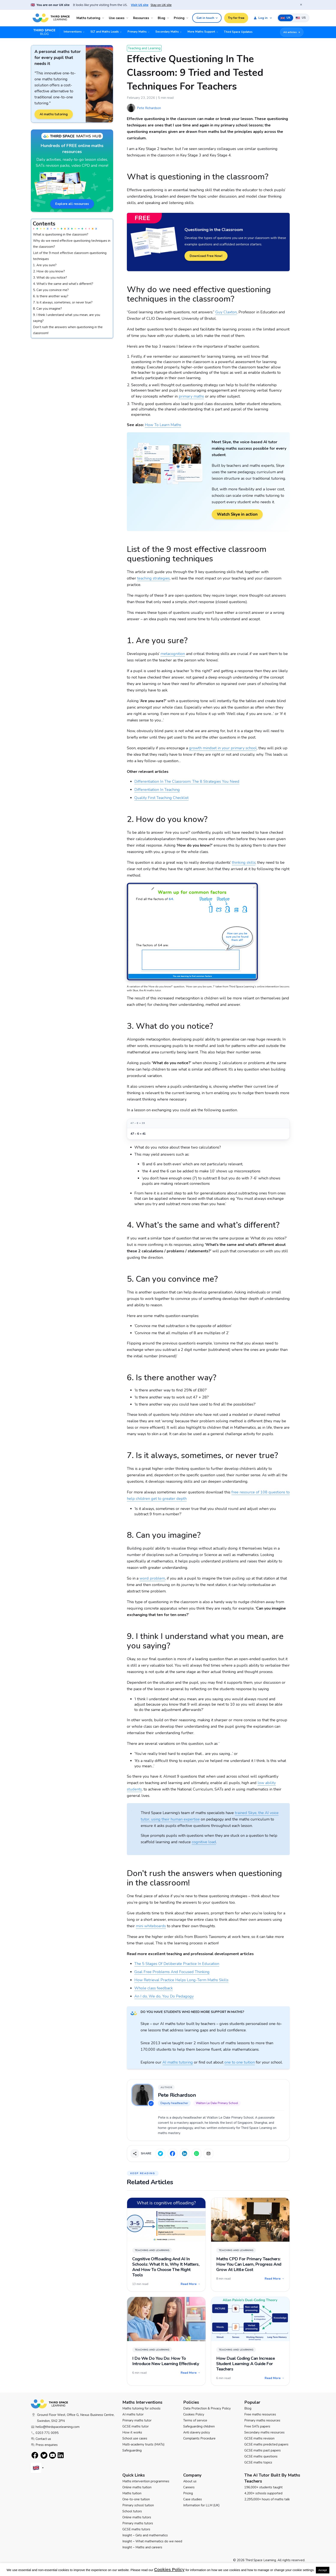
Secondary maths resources (264, 2432)
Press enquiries (44, 2445)
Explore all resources (72, 204)
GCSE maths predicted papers (266, 2444)
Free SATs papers (257, 2426)
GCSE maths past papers (262, 2450)
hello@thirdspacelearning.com (55, 2427)
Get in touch (207, 18)
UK (285, 18)
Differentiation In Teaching (157, 789)
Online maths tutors (136, 2517)
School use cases (134, 2438)
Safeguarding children (199, 2426)
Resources (141, 18)
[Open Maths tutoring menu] (103, 18)
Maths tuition (131, 2493)
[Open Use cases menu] (127, 18)
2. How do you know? (49, 271)
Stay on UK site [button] (161, 5)
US (301, 18)
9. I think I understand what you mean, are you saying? (66, 318)
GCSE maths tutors (136, 2529)
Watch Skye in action (237, 514)
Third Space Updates (238, 32)
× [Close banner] (301, 4)
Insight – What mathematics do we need (152, 2541)
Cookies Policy (193, 2414)
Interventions (74, 32)
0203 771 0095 (44, 2433)
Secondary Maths (168, 32)
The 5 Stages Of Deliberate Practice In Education (176, 1963)
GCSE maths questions (261, 2456)
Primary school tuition (138, 2505)
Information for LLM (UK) (201, 2505)
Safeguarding (132, 2450)
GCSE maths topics (258, 2462)
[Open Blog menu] (168, 18)
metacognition (172, 653)
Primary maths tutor (137, 2420)
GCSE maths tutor (135, 2426)
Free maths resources (260, 2414)
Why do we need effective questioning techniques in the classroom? (71, 244)
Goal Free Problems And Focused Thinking (172, 1971)
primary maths (191, 396)
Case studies (192, 2499)
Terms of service (195, 2420)
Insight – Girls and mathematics (145, 2535)
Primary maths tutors (137, 2523)
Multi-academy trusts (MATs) (143, 2444)
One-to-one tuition (136, 2499)
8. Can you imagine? (47, 308)
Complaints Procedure (199, 2438)
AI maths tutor (133, 2414)
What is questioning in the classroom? (60, 234)
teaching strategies (153, 578)
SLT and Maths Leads (106, 32)
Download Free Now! (206, 256)
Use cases (116, 18)
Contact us (41, 2439)
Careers (189, 2487)
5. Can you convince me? (51, 290)
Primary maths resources (262, 2420)
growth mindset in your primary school (223, 748)
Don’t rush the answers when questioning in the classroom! (68, 330)
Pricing (179, 18)
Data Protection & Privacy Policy (207, 2408)
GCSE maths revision (259, 2438)
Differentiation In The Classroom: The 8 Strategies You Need (186, 781)
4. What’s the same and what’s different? (63, 284)
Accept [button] (322, 2570)
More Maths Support (203, 32)
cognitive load (204, 1842)
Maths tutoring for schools (141, 2408)
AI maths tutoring (54, 114)
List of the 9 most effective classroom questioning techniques (69, 256)
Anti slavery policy (196, 2432)
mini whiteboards (151, 1926)
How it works (132, 2432)
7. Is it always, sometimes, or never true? (63, 302)
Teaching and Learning (144, 48)
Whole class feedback (153, 1988)
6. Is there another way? (50, 296)
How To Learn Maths (163, 424)
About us (189, 2481)
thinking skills (243, 862)
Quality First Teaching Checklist (161, 797)
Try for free (236, 18)
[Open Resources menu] (152, 18)
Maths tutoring (88, 18)
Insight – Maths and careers (142, 2547)
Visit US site (139, 5)
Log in (260, 18)
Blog (161, 18)
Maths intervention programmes (145, 2481)
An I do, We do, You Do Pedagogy (164, 1996)
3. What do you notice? (50, 277)
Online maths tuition (137, 2487)
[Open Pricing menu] (187, 18)
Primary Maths (139, 32)
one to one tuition (239, 2062)
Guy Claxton (226, 312)
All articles (291, 32)
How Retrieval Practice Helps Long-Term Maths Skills (181, 1980)
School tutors (132, 2511)
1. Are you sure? (45, 265)
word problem (152, 1578)
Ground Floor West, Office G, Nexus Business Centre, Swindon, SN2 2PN (72, 2418)
